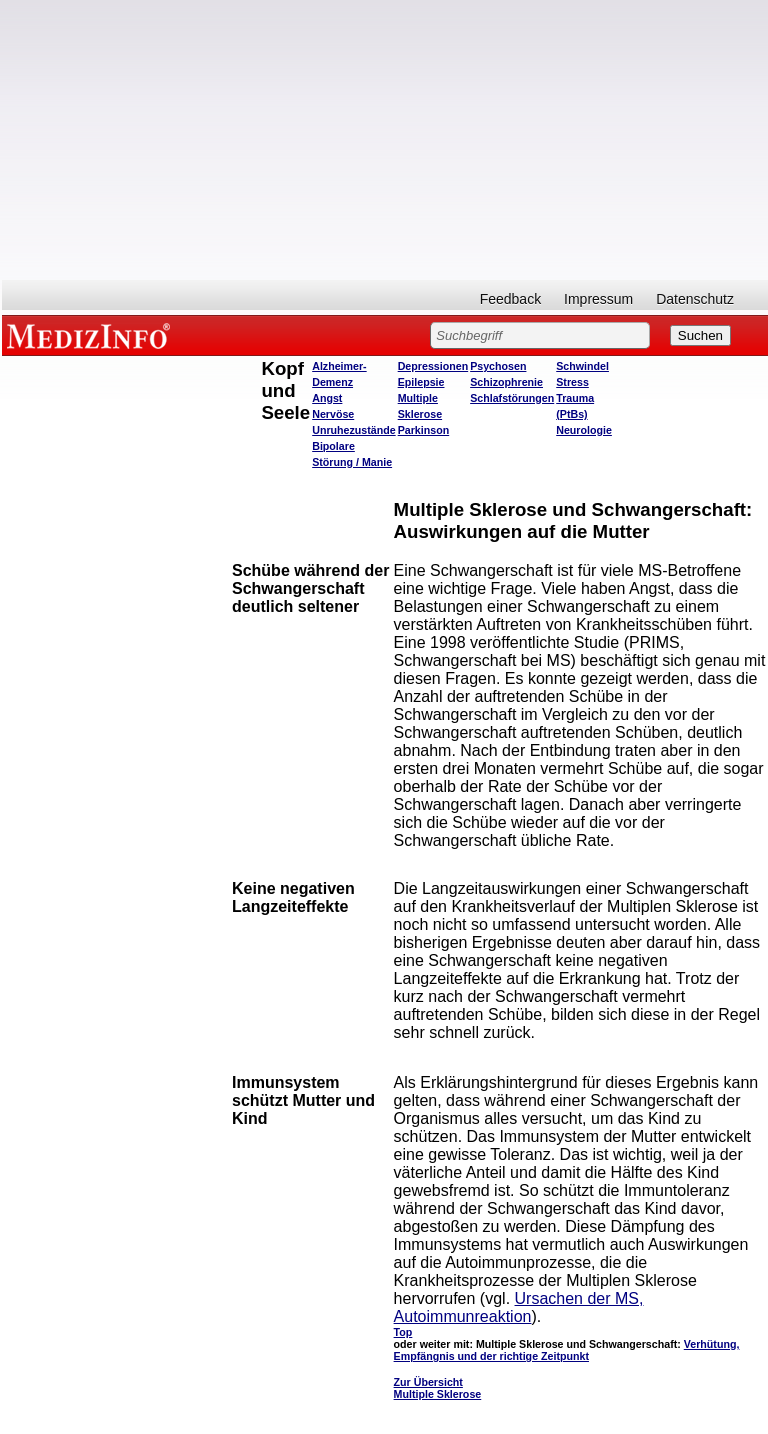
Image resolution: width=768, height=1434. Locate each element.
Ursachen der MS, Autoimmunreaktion (519, 1307)
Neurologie (584, 430)
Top (403, 1332)
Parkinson (424, 430)
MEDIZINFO (92, 335)
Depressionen (433, 366)
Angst (327, 398)
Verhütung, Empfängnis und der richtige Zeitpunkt (567, 1350)
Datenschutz (695, 299)
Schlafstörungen (512, 398)
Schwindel (582, 366)
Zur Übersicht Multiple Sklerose (438, 1388)
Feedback (510, 299)
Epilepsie (421, 382)
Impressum (598, 299)
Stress (572, 382)
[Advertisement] (385, 140)
